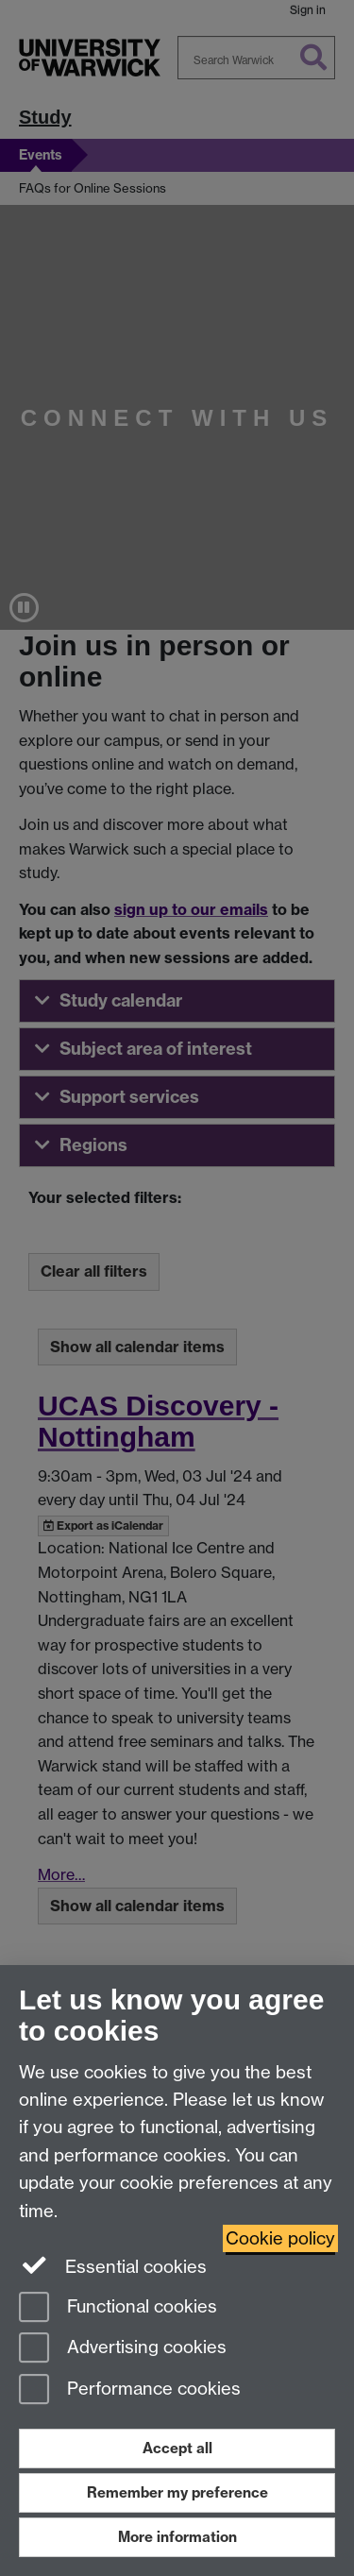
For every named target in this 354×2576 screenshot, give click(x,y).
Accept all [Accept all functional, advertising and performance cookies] (177, 2448)
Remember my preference (177, 2492)
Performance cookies (130, 2390)
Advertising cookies (123, 2348)
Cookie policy (280, 2238)
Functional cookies (118, 2308)
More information (177, 2537)
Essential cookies (113, 2265)
